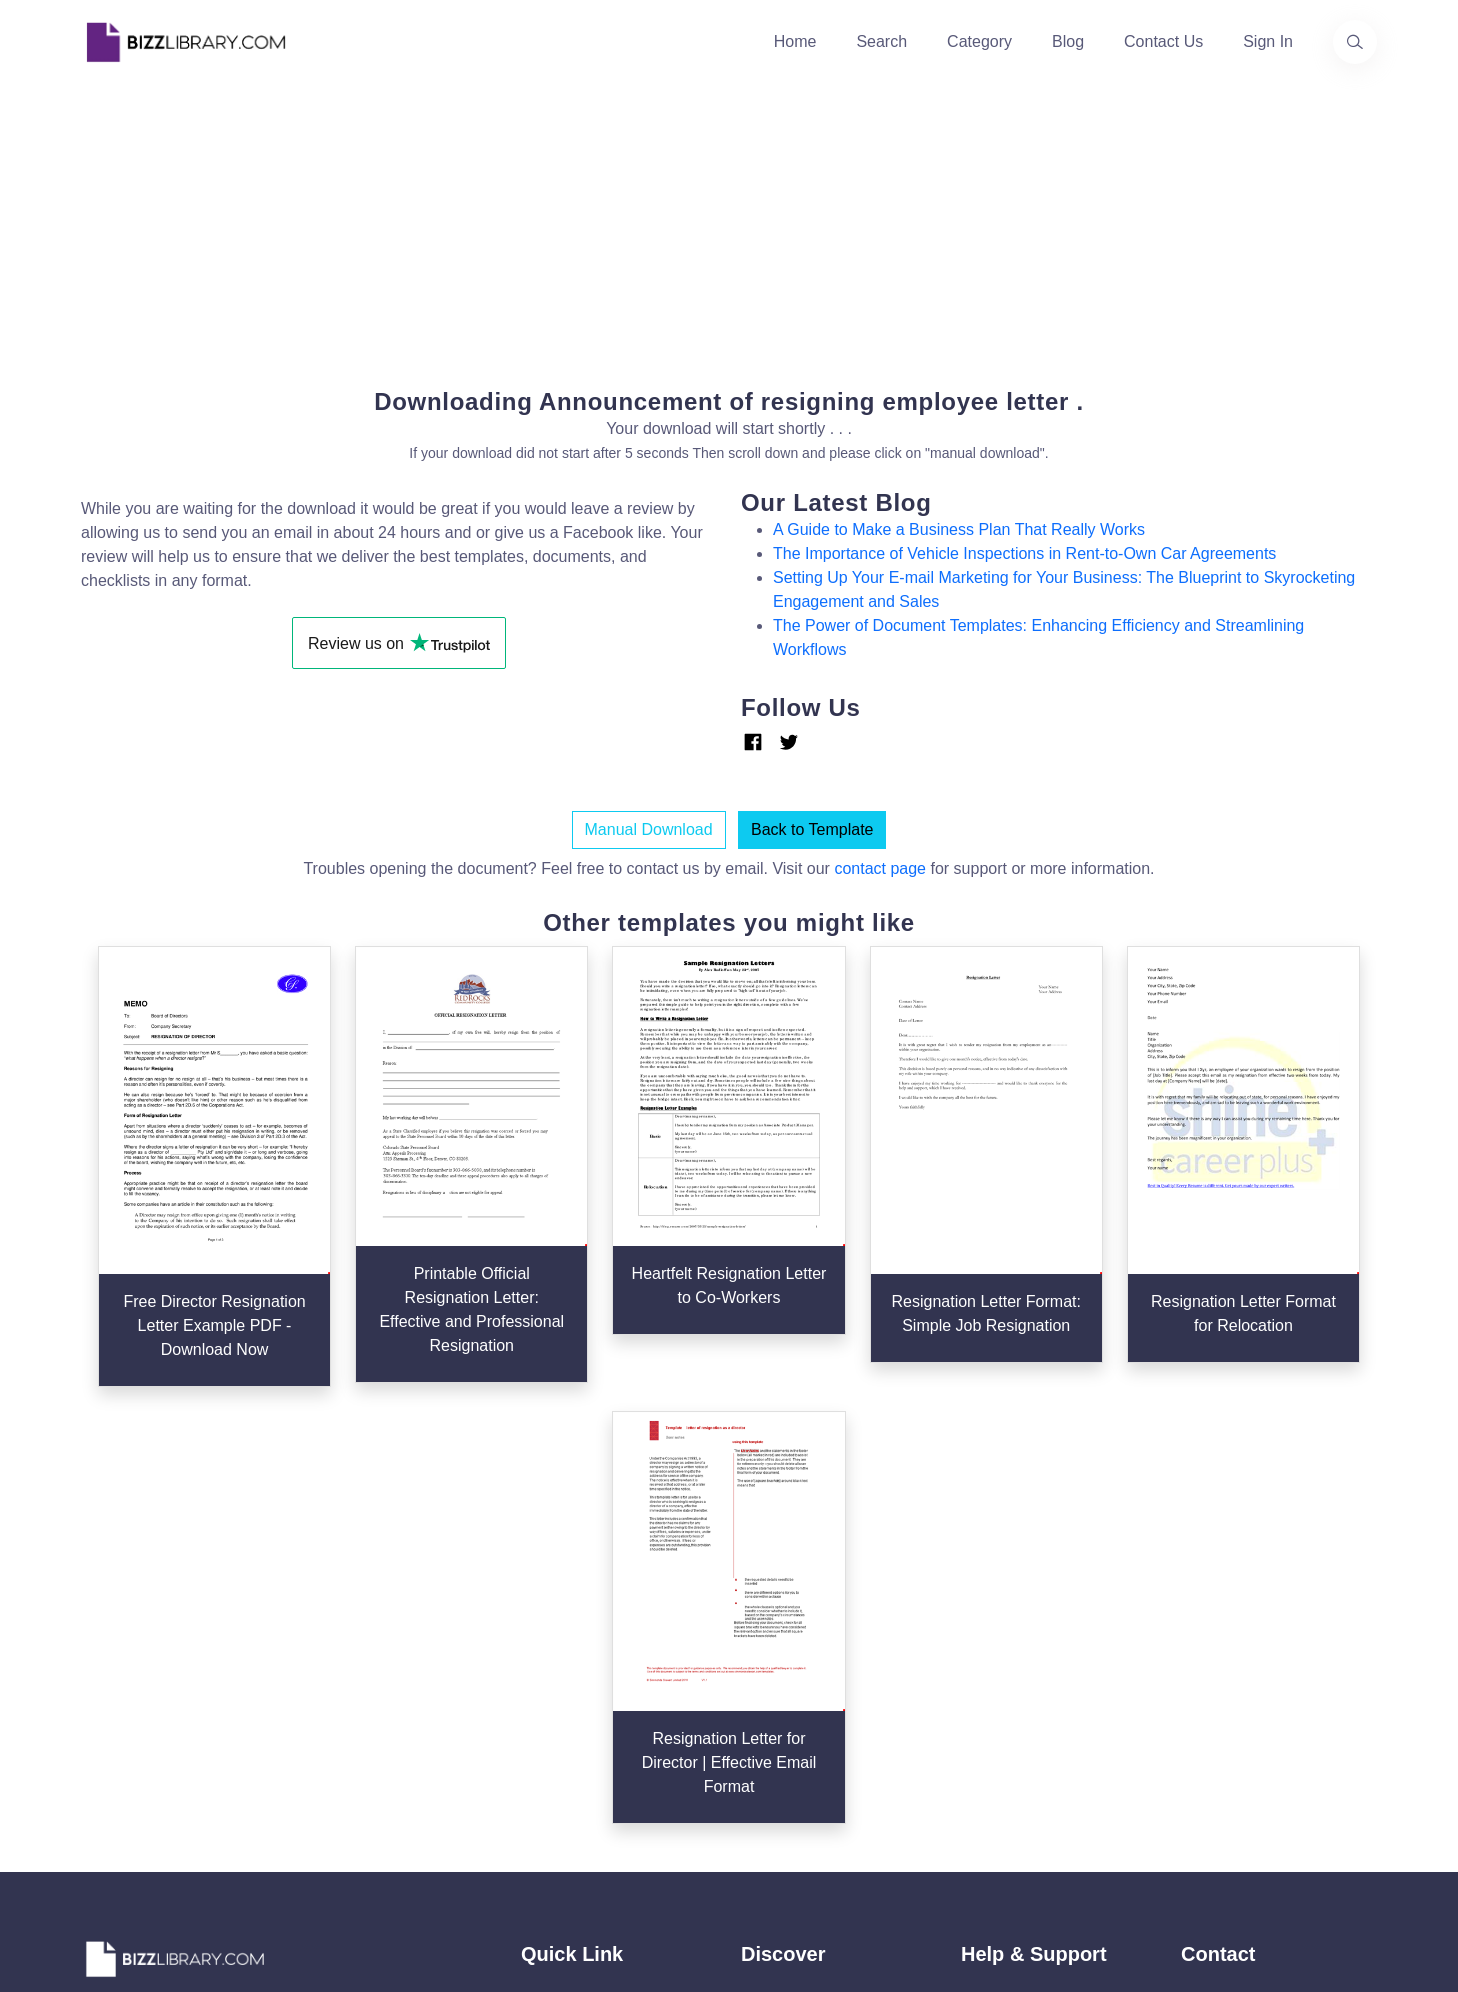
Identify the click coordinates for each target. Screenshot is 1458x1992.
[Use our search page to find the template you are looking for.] (1355, 42)
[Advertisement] (729, 224)
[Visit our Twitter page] (103, 1760)
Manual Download (649, 829)
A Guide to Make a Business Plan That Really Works (959, 529)
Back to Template (812, 829)
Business (773, 1615)
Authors (548, 1615)
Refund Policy (1010, 1743)
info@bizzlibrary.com (1255, 1547)
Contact (548, 1647)
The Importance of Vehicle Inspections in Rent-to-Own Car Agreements (1024, 553)
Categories (779, 1583)
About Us (554, 1583)
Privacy (987, 1615)
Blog (1068, 41)
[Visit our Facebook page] (157, 1760)
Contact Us (1163, 41)
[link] (103, 1760)
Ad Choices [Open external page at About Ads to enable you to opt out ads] (1002, 1647)
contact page (880, 868)
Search (881, 41)
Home (795, 41)
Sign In (1268, 41)
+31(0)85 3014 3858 (1253, 1571)
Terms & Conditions (1030, 1583)
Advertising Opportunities (610, 1679)
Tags (758, 1679)
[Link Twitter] (789, 742)
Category (979, 41)
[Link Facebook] (753, 742)
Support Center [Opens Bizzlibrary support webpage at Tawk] (1015, 1551)
